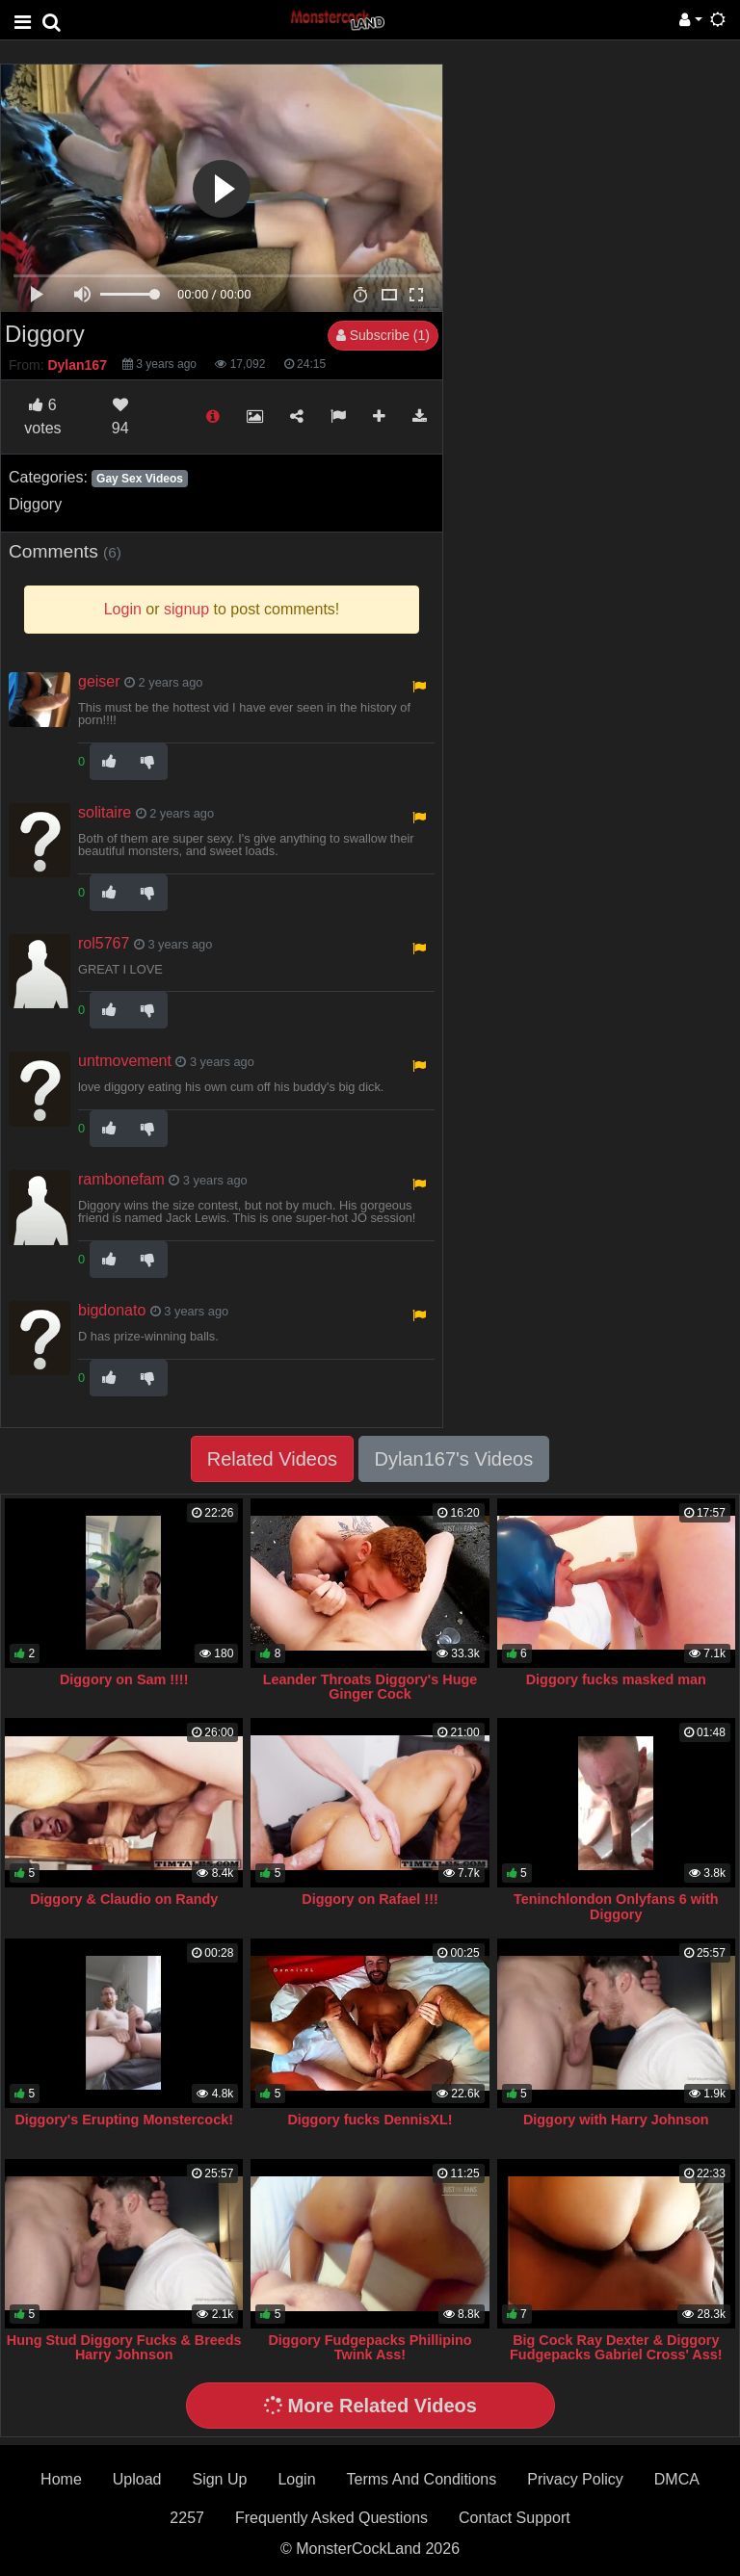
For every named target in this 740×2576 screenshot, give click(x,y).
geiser (99, 681)
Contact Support (514, 2518)
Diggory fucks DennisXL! (369, 2119)
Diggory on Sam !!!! (124, 1679)
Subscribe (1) (383, 335)
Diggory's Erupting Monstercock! (123, 2119)
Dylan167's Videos (454, 1459)
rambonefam (121, 1179)
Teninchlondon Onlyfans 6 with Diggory (616, 1906)
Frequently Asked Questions (331, 2518)
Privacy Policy (575, 2479)
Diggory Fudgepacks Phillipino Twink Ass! (369, 2347)
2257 (187, 2518)
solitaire (104, 812)
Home (61, 2479)
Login (296, 2479)
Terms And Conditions (422, 2479)
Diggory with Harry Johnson (616, 2119)
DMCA (677, 2479)
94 (120, 416)
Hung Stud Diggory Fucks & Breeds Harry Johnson (124, 2347)
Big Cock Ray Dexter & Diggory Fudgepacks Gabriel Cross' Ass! (616, 2347)
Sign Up (219, 2479)
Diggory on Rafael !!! (370, 1899)
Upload (137, 2479)
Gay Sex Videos (139, 478)
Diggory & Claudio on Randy (124, 1899)
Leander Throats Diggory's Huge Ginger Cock (370, 1687)
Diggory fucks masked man (616, 1679)
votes (42, 416)
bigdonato (111, 1310)
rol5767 (103, 943)
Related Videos (272, 1459)
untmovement (125, 1061)
